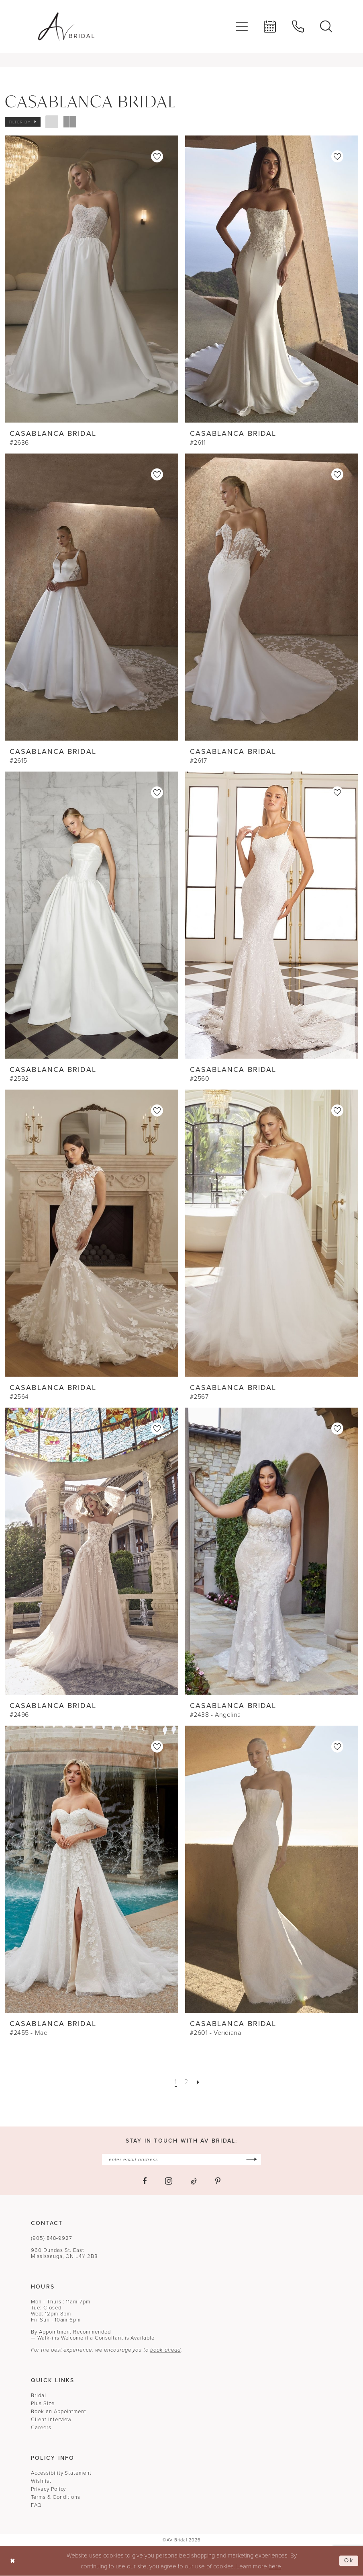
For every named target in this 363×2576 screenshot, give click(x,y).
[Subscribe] (252, 2159)
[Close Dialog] (12, 2561)
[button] (242, 26)
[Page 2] (186, 2082)
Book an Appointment (58, 2411)
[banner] (66, 26)
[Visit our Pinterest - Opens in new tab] (217, 2181)
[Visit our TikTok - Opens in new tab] (194, 2181)
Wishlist (41, 2481)
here (275, 2566)
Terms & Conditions (55, 2497)
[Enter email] (181, 2159)
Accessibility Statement (61, 2473)
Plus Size (43, 2403)
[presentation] (91, 279)
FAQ (36, 2505)
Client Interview (51, 2419)
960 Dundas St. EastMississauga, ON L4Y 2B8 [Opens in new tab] (64, 2253)
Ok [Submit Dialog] (349, 2560)
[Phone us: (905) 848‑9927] (298, 26)
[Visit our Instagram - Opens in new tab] (168, 2181)
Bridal (38, 2395)
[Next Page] (198, 2082)
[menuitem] (242, 26)
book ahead (165, 2350)
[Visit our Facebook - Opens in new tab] (145, 2181)
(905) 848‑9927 (51, 2238)
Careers (41, 2427)
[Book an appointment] (270, 26)
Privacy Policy (48, 2489)
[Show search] (326, 26)
